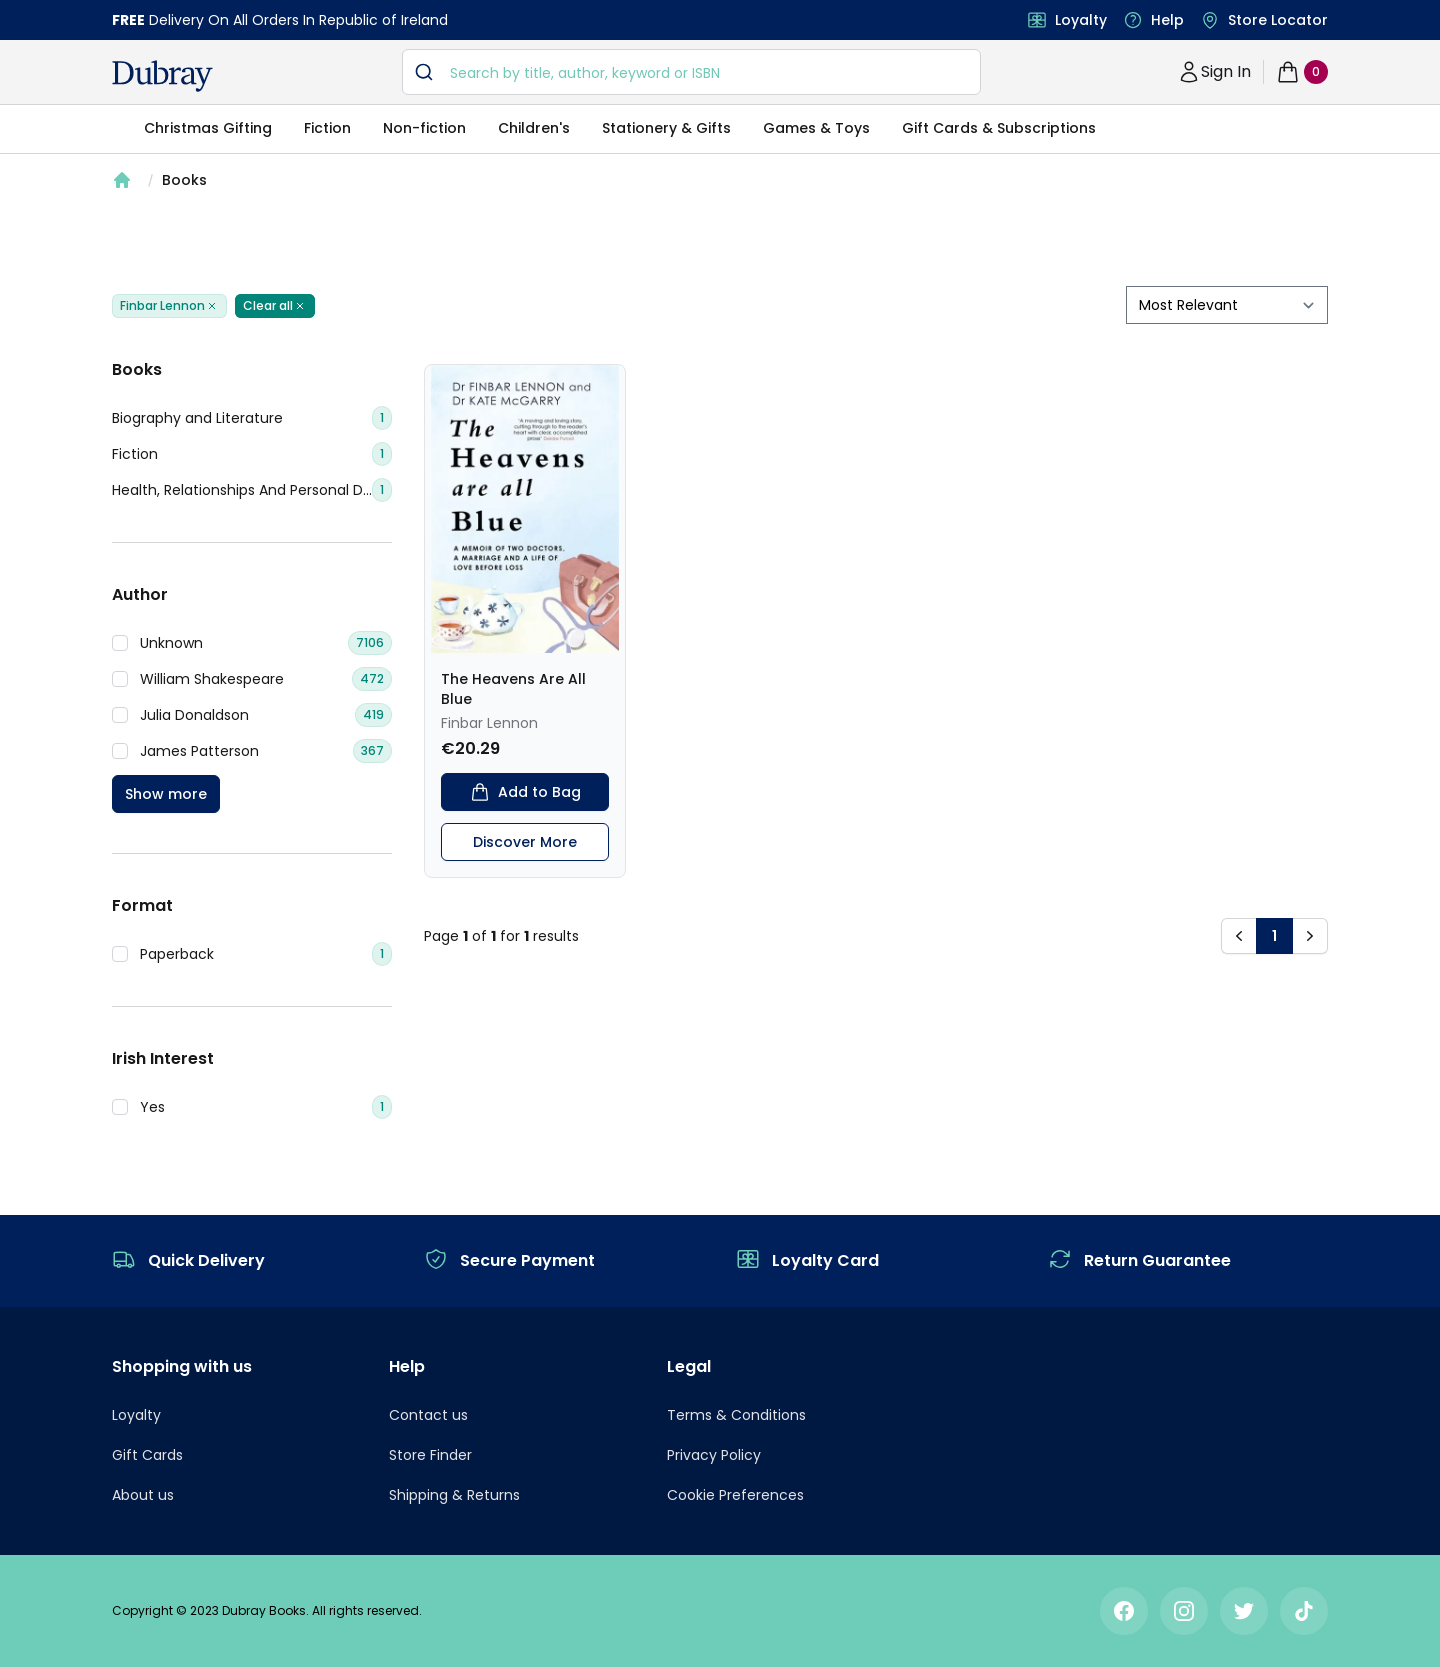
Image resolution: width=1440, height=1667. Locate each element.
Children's (534, 128)
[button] (1239, 936)
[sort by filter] (1227, 305)
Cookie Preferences (735, 1495)
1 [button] (1274, 936)
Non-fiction (424, 128)
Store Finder (430, 1455)
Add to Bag (525, 792)
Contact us (428, 1415)
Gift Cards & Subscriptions (999, 128)
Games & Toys (816, 128)
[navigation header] (162, 76)
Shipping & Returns (454, 1495)
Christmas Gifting (208, 128)
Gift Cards (147, 1455)
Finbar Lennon (169, 306)
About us (143, 1495)
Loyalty (1081, 20)
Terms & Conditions (736, 1415)
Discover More (525, 842)
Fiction (327, 128)
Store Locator (1278, 20)
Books (184, 180)
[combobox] (691, 72)
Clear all (275, 306)
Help (1167, 20)
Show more (166, 794)
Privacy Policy (714, 1455)
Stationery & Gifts (666, 128)
